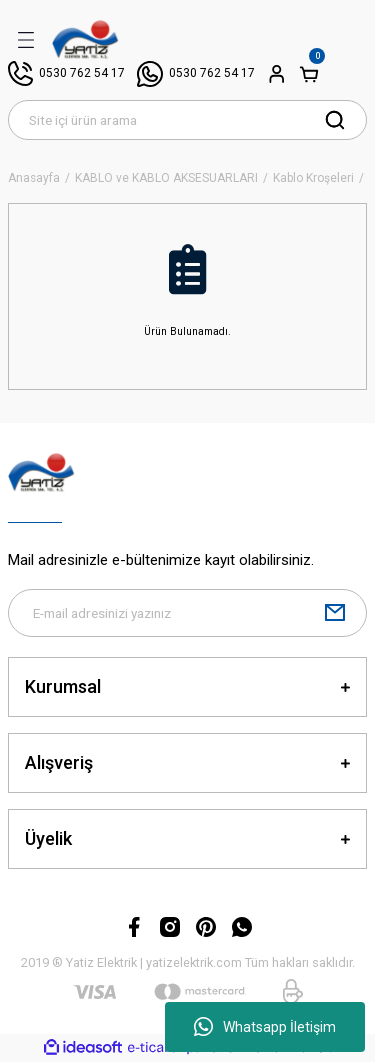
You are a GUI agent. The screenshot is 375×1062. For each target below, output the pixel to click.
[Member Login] (277, 74)
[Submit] (335, 613)
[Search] (187, 120)
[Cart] (309, 74)
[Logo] (85, 40)
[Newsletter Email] (187, 613)
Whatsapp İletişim (265, 1027)
